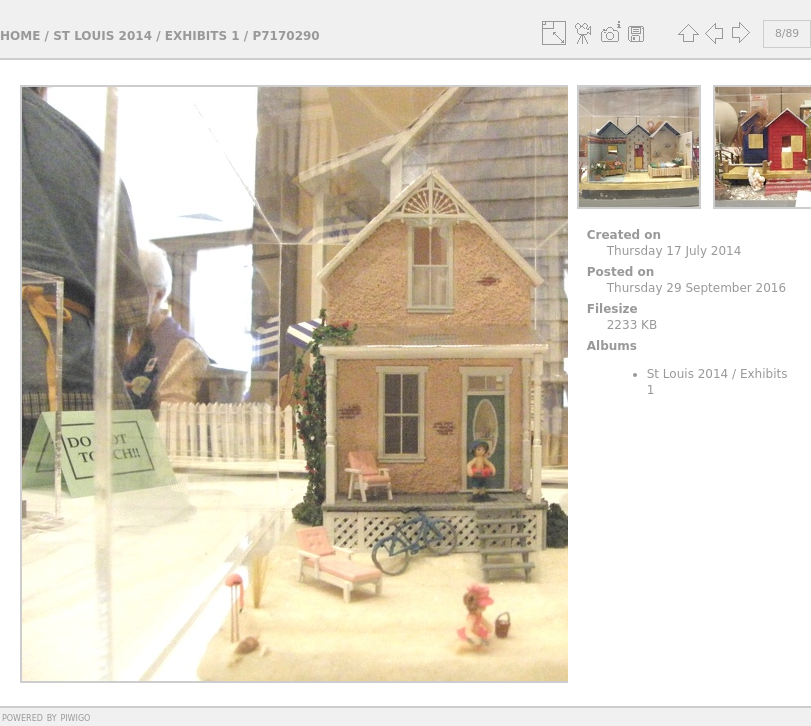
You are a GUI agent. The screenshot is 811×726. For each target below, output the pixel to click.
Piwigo (75, 717)
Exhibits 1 (202, 36)
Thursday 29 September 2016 (696, 288)
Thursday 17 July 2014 (674, 251)
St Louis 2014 (102, 36)
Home (20, 36)
